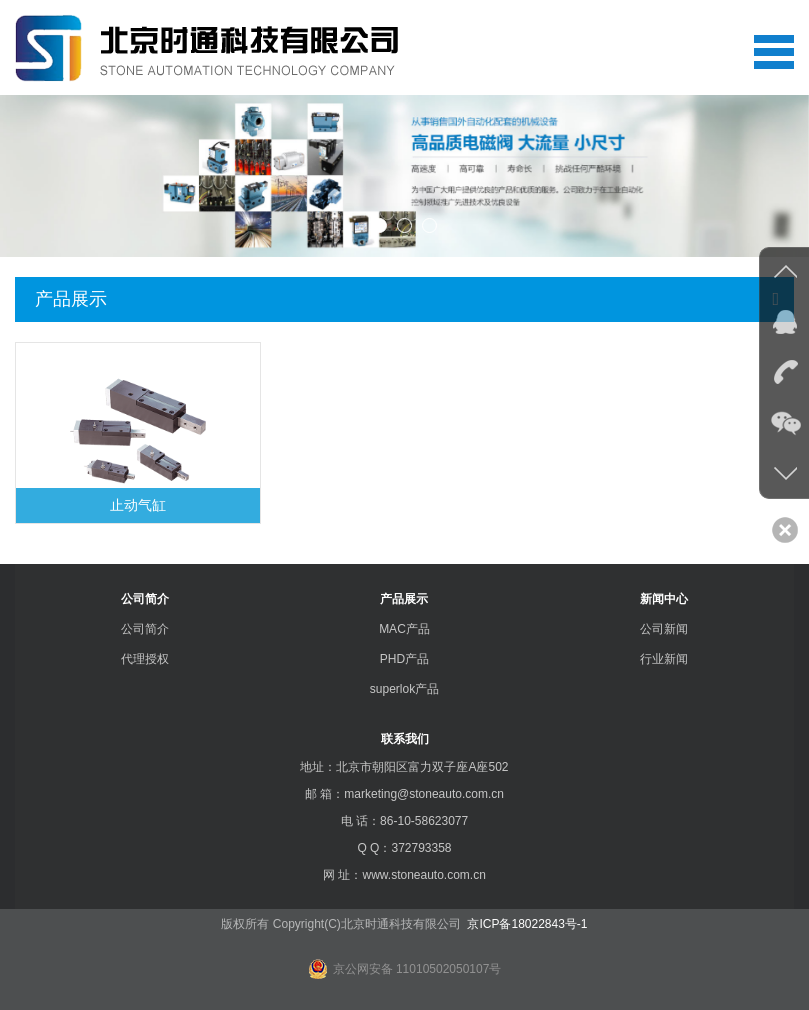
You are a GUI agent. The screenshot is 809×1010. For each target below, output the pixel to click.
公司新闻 (664, 629)
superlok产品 (404, 689)
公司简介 (145, 599)
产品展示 (404, 599)
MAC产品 (404, 629)
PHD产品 (404, 659)
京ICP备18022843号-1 (525, 924)
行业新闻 (664, 659)
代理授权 (145, 659)
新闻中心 (664, 599)
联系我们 (405, 739)
